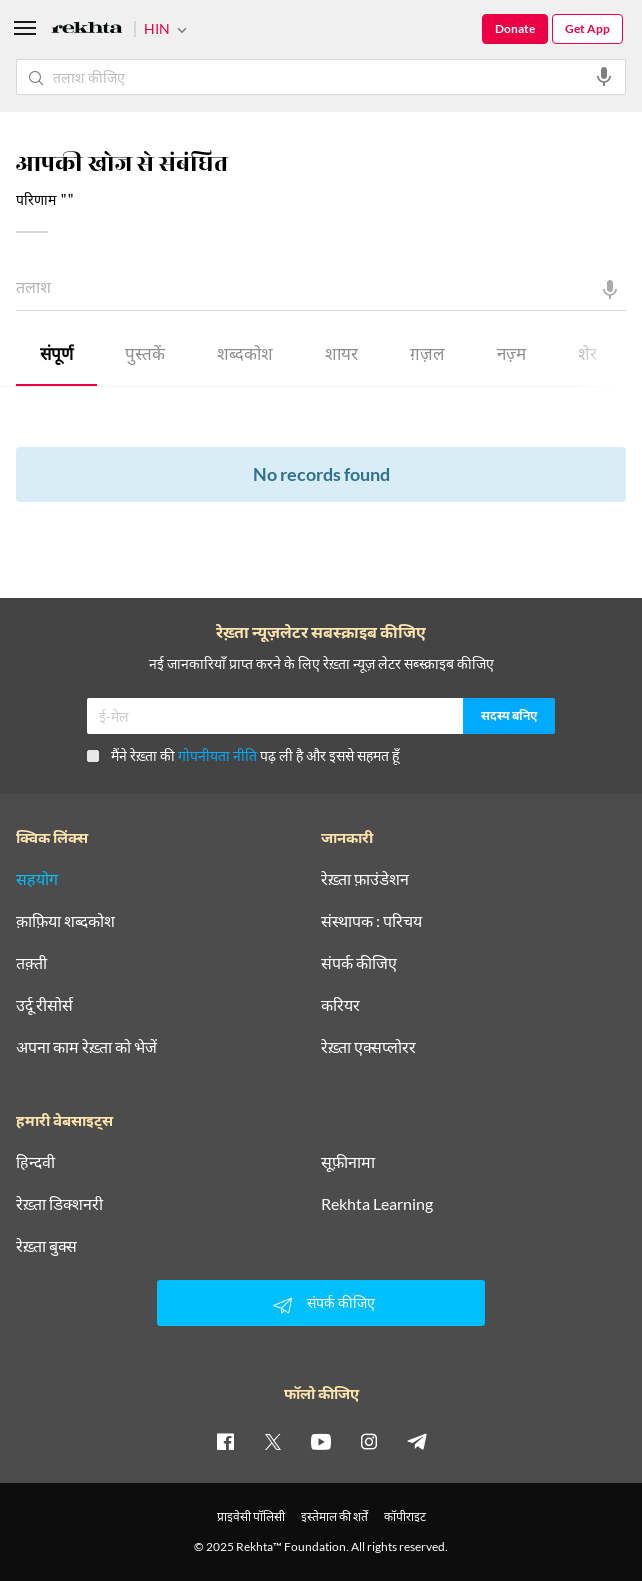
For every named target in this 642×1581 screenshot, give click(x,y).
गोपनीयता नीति (217, 755)
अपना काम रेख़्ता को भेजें (86, 1047)
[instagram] (369, 1441)
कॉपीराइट (405, 1516)
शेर (587, 356)
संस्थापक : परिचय (371, 921)
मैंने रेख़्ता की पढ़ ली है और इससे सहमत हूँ (243, 755)
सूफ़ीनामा (348, 1162)
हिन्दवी (35, 1162)
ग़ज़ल (427, 356)
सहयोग (37, 879)
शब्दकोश (245, 356)
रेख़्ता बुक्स (46, 1246)
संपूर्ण (56, 356)
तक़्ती (31, 963)
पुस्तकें (145, 356)
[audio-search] (604, 77)
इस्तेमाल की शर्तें (334, 1516)
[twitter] (273, 1441)
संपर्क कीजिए (359, 963)
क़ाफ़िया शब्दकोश (65, 921)
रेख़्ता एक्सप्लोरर (368, 1047)
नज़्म (511, 356)
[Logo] (87, 30)
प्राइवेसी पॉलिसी (251, 1516)
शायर (341, 356)
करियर (340, 1005)
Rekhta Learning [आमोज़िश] (377, 1204)
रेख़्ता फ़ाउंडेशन (365, 879)
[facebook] (225, 1441)
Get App (587, 28)
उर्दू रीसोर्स (44, 1005)
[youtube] (321, 1441)
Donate (515, 28)
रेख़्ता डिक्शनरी (59, 1204)
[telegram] (417, 1441)
